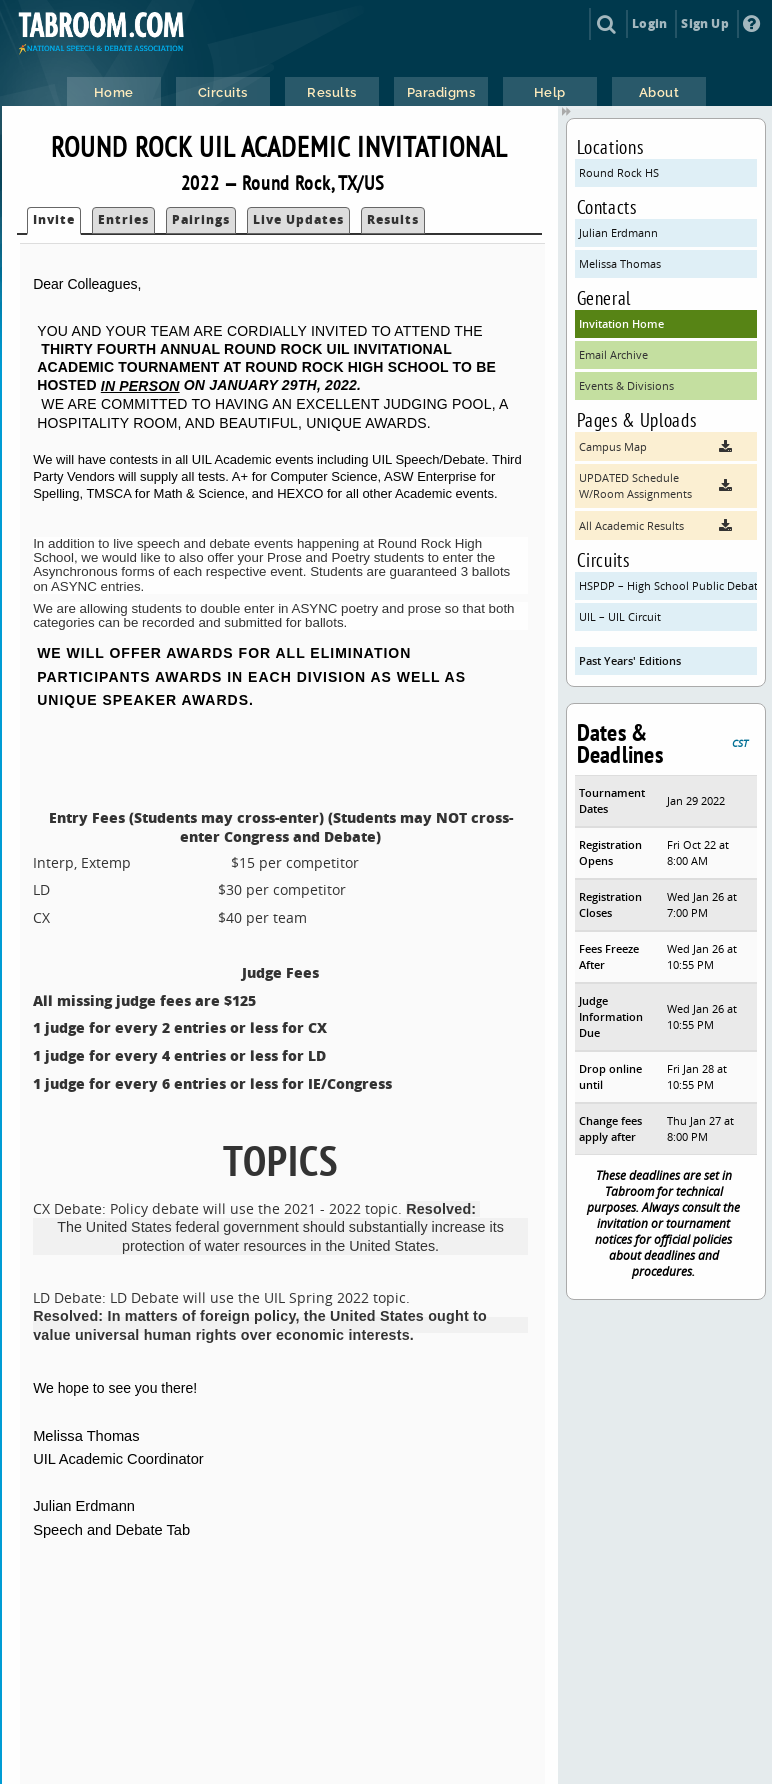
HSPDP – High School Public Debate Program (668, 585)
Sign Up (704, 23)
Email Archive (613, 354)
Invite (54, 219)
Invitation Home (621, 323)
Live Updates (298, 219)
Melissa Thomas (620, 263)
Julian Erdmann (618, 232)
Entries (123, 219)
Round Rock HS (619, 172)
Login (649, 23)
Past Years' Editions (630, 660)
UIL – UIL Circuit (620, 616)
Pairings (201, 219)
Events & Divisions (626, 385)
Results (393, 219)
